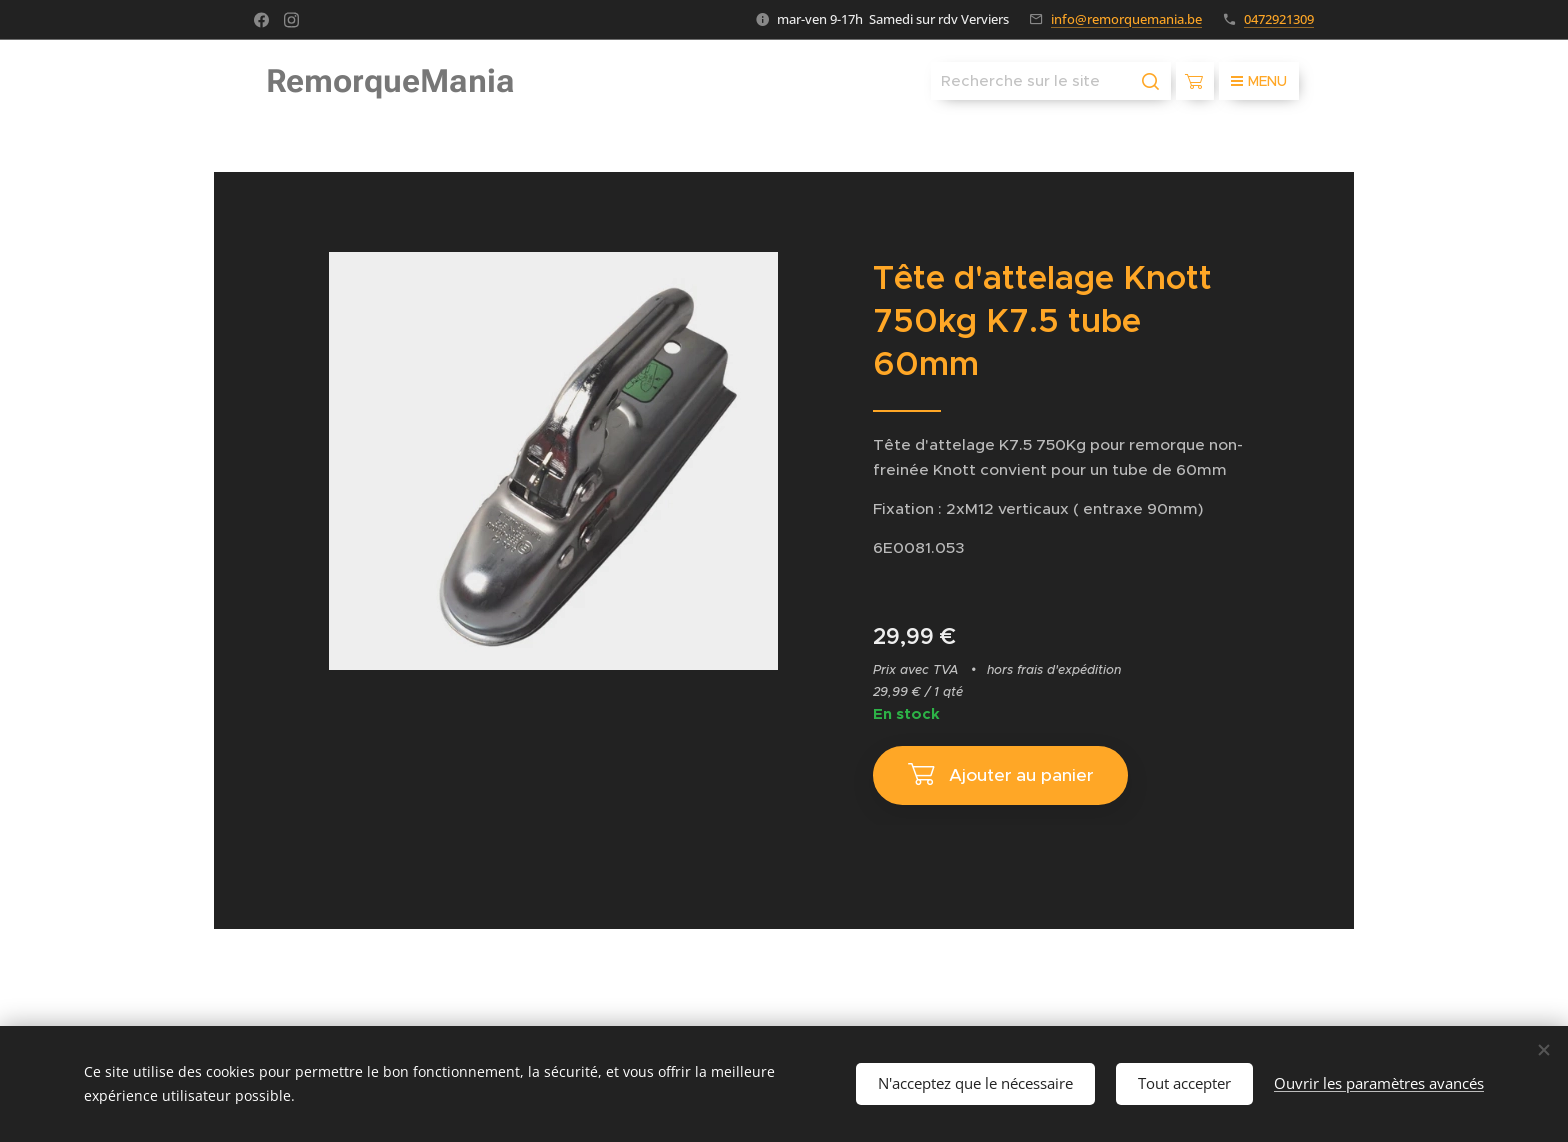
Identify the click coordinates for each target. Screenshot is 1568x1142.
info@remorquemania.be (1126, 19)
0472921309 (1279, 19)
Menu (1259, 81)
